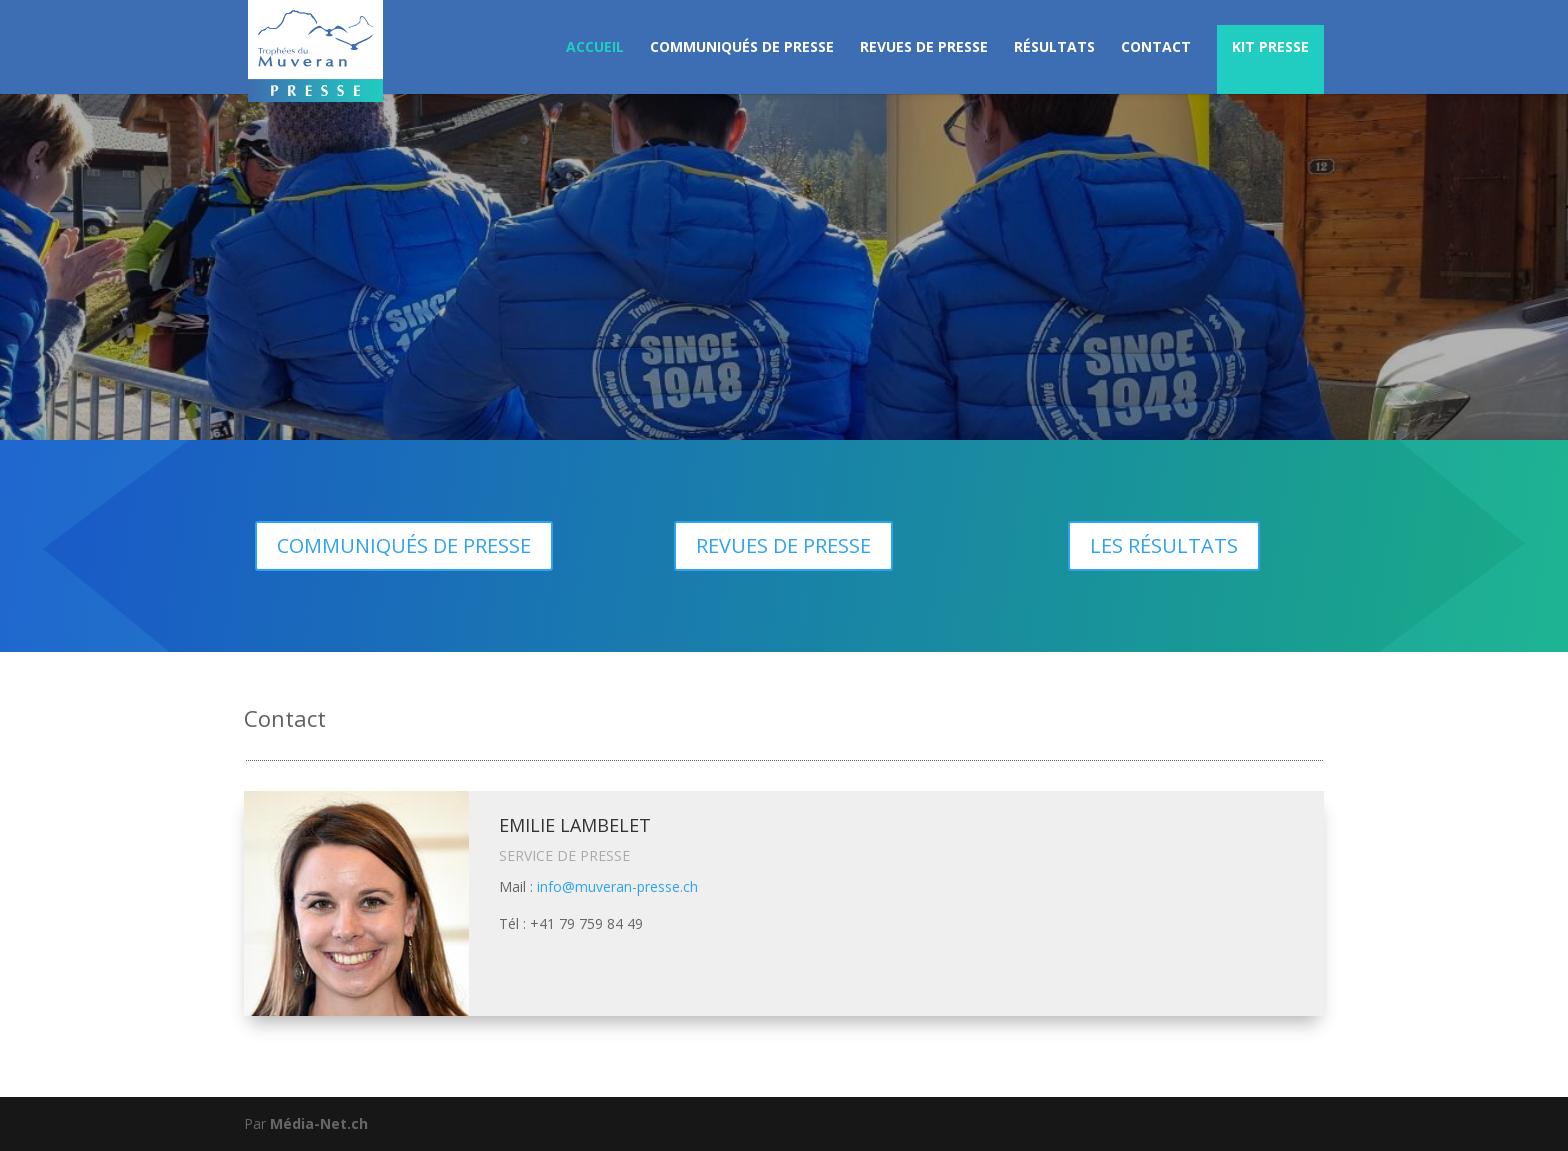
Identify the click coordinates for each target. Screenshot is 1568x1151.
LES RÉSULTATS (1164, 545)
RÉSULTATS (1054, 48)
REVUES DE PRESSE (924, 48)
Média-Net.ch (319, 1123)
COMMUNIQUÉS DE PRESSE (742, 48)
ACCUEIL (595, 48)
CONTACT (1156, 48)
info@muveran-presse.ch (617, 886)
